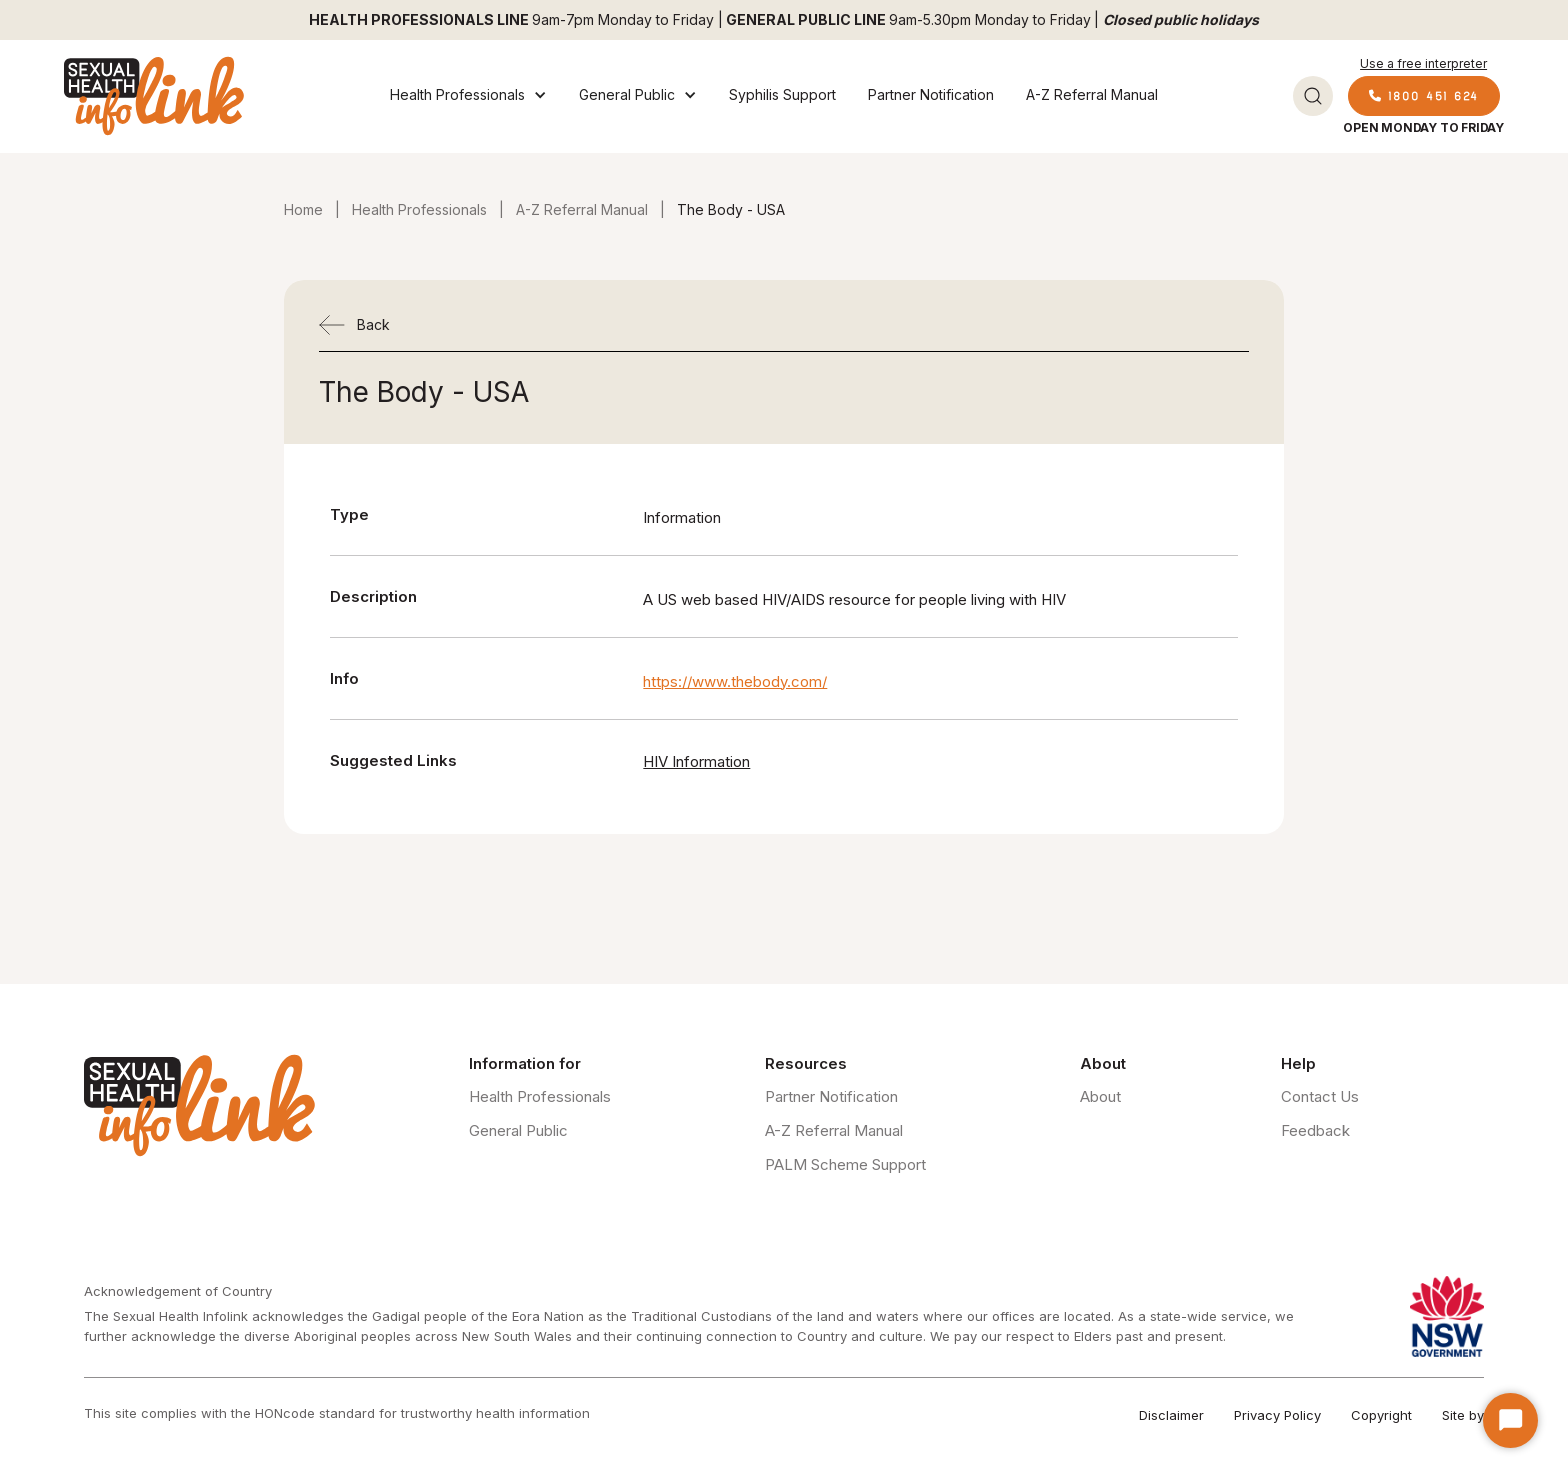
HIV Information (696, 761)
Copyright (1381, 1415)
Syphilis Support (782, 94)
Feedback (1315, 1130)
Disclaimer (1171, 1415)
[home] (154, 96)
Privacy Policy (1277, 1415)
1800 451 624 (1424, 95)
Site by (1463, 1415)
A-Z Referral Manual (1092, 94)
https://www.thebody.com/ (735, 681)
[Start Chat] (1510, 1420)
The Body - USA (731, 209)
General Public (518, 1130)
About (1100, 1096)
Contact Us (1320, 1096)
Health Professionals (419, 209)
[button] (468, 96)
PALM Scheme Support (845, 1164)
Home (303, 209)
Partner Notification (931, 94)
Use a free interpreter (1423, 63)
